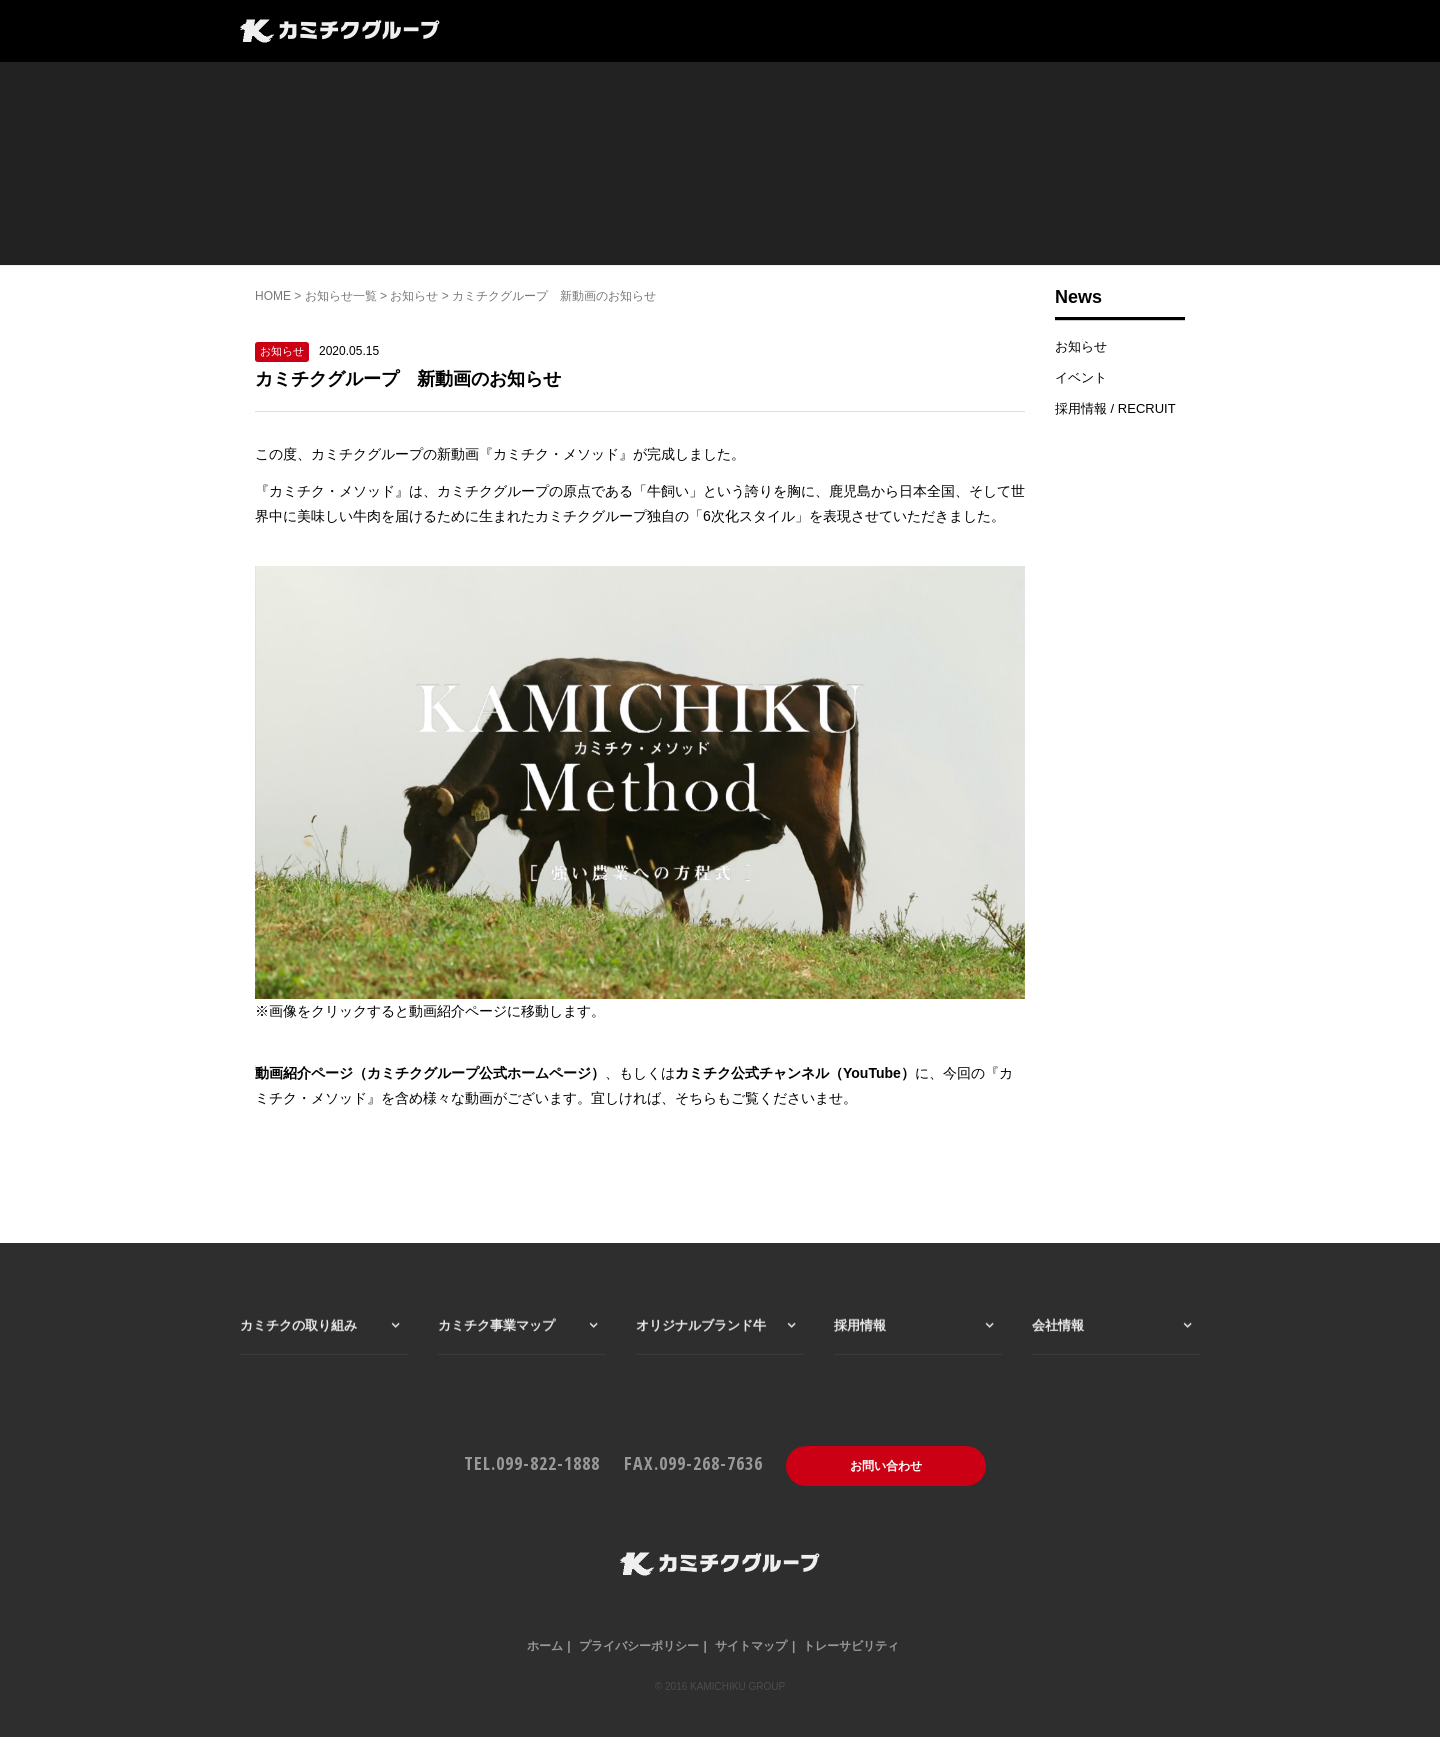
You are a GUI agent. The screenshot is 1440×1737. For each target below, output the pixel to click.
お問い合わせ (886, 1466)
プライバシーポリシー (639, 1646)
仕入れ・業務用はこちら (1114, 32)
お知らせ (414, 296)
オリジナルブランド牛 (701, 1356)
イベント (1081, 377)
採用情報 (715, 32)
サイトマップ (751, 1646)
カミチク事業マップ (600, 32)
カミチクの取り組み (298, 1356)
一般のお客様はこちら (933, 32)
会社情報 (797, 32)
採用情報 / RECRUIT (1115, 408)
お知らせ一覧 (341, 296)
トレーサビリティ (851, 1646)
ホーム (545, 1646)
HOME (273, 296)
